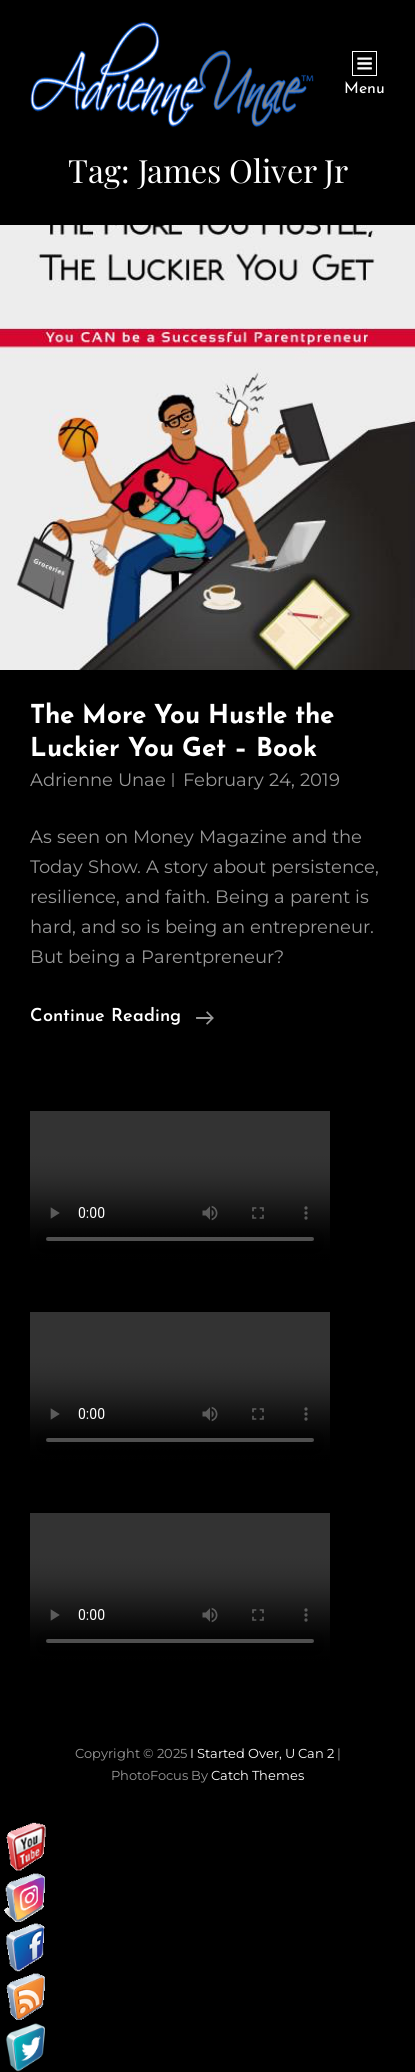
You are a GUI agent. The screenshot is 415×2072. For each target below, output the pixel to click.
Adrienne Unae (98, 780)
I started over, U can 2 (262, 1753)
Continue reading (122, 1017)
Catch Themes (257, 1775)
